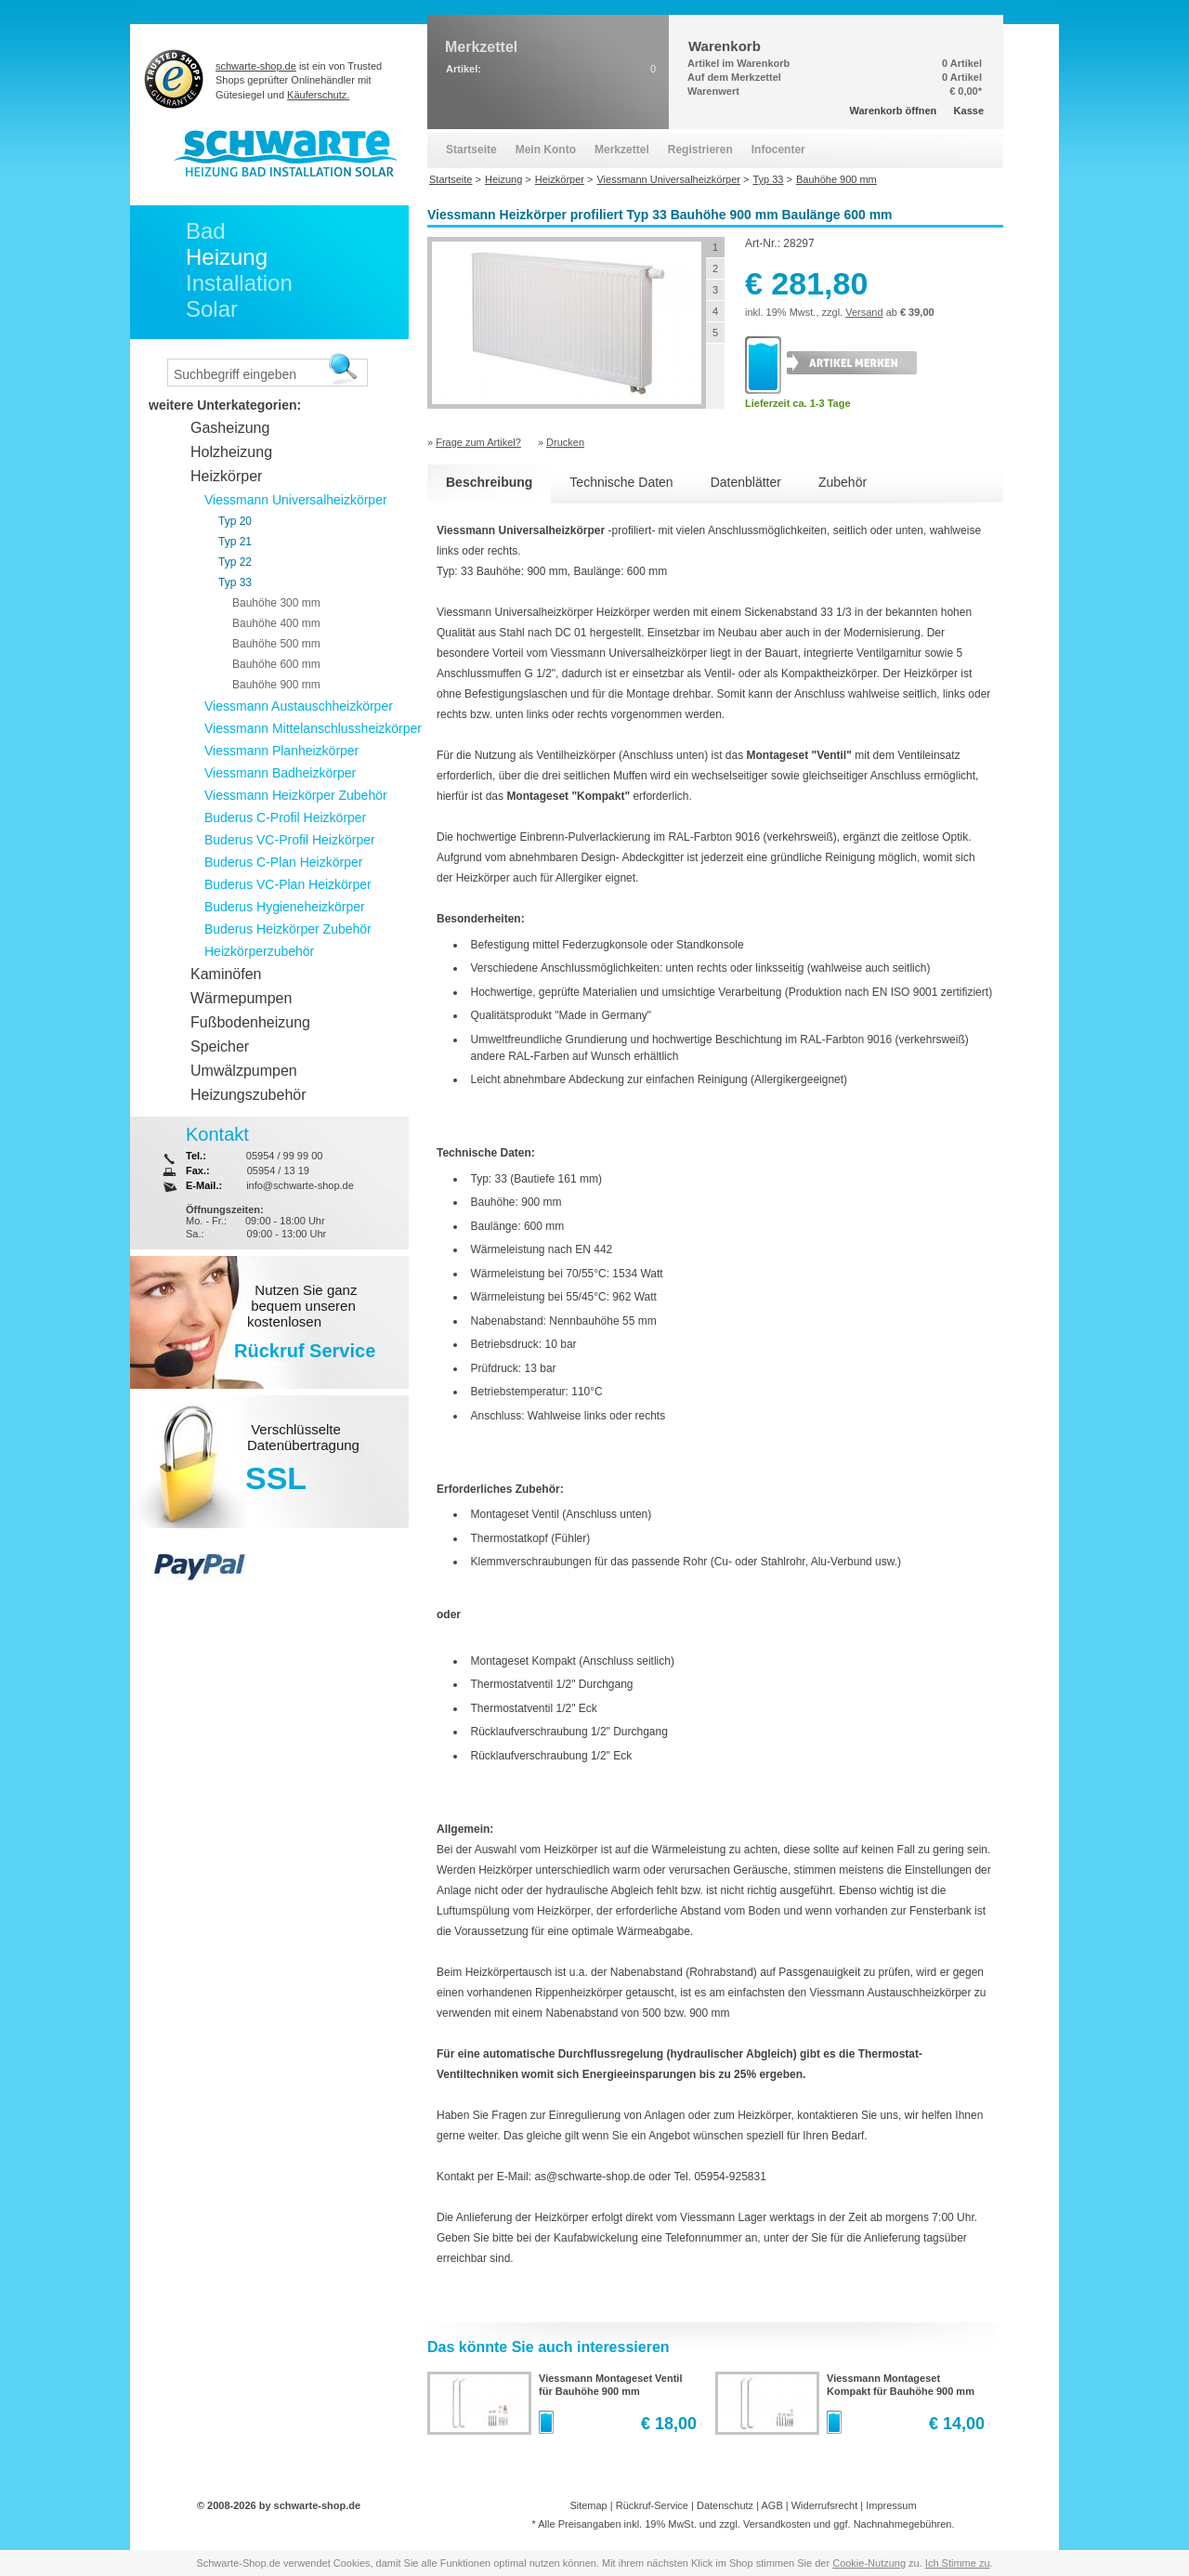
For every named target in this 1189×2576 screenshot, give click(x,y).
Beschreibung (489, 482)
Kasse (969, 110)
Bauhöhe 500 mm (276, 643)
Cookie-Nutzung (869, 2563)
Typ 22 (235, 562)
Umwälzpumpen (243, 1071)
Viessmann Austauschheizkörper (298, 706)
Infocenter (778, 149)
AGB (771, 2505)
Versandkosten (777, 2524)
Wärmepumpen (241, 998)
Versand (863, 312)
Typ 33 (235, 582)
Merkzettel (621, 149)
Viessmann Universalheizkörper (295, 499)
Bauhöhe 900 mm (276, 684)
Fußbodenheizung (250, 1022)
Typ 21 (235, 541)
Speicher (219, 1046)
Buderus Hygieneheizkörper (284, 906)
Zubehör (842, 482)
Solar (212, 308)
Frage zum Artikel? (478, 442)
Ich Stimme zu (957, 2563)
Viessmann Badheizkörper (280, 772)
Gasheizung (229, 428)
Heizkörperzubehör (259, 951)
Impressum (891, 2505)
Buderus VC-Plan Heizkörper (288, 884)
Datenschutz (725, 2505)
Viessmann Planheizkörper (281, 750)
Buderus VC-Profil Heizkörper (289, 839)
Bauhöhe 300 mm (276, 602)
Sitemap (588, 2505)
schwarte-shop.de (256, 66)
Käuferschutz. (318, 94)
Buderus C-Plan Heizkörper (283, 862)
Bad (206, 230)
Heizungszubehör (248, 1095)
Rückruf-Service (652, 2505)
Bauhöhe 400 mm (276, 623)
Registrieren (700, 149)
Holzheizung (231, 452)
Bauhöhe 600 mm (276, 664)
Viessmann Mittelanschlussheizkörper (313, 728)
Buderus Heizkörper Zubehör (288, 929)
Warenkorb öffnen (893, 110)
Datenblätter (746, 482)
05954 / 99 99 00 (284, 1155)
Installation (239, 282)
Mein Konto (546, 149)
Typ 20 (235, 521)
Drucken (565, 442)
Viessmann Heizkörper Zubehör (295, 795)
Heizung (227, 256)
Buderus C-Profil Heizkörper (285, 817)
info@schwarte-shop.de (300, 1185)
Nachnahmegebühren (903, 2524)
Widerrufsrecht (824, 2505)
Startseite (471, 149)
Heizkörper (226, 476)
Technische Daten (621, 482)
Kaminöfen (226, 974)
